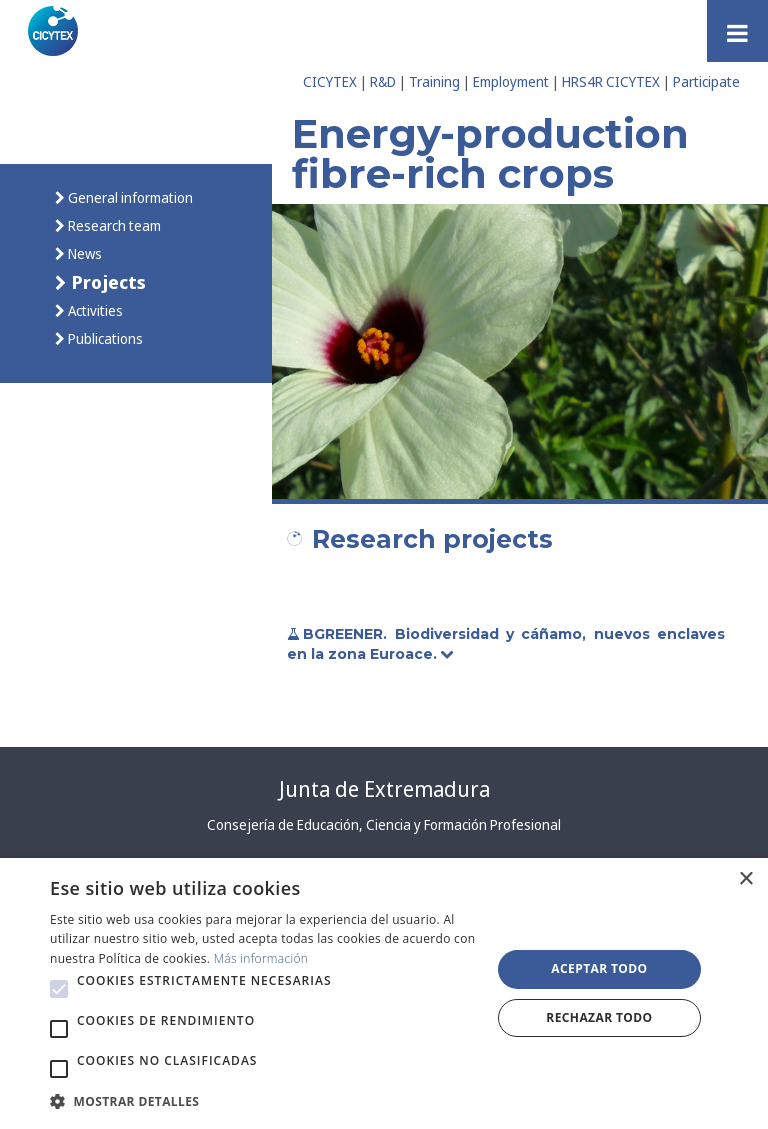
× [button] (745, 879)
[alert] (384, 993)
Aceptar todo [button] (599, 968)
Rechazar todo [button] (599, 1017)
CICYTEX (330, 81)
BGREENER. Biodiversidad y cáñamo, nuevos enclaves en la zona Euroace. (506, 644)
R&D (383, 81)
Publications (104, 338)
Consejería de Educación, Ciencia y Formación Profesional (384, 824)
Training (434, 81)
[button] (59, 989)
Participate (706, 81)
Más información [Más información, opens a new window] (261, 958)
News (83, 253)
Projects (106, 281)
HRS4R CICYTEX (611, 81)
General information (129, 197)
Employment (511, 81)
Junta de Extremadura (384, 789)
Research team (113, 225)
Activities (94, 310)
